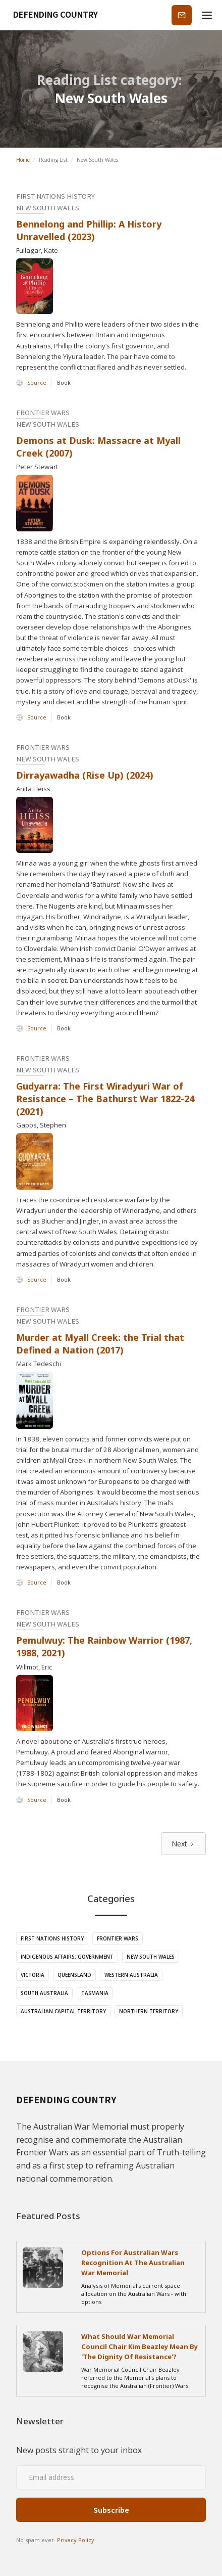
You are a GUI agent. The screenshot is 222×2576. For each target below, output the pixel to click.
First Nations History (52, 1938)
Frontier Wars (117, 1938)
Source (36, 382)
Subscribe (182, 15)
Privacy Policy (75, 2540)
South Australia (44, 1993)
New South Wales (151, 1956)
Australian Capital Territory (63, 2011)
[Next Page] (183, 1844)
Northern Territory (148, 2011)
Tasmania (94, 1993)
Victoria (32, 1974)
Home (23, 159)
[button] (207, 15)
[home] (52, 15)
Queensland (74, 1974)
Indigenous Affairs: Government (67, 1956)
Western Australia (131, 1974)
